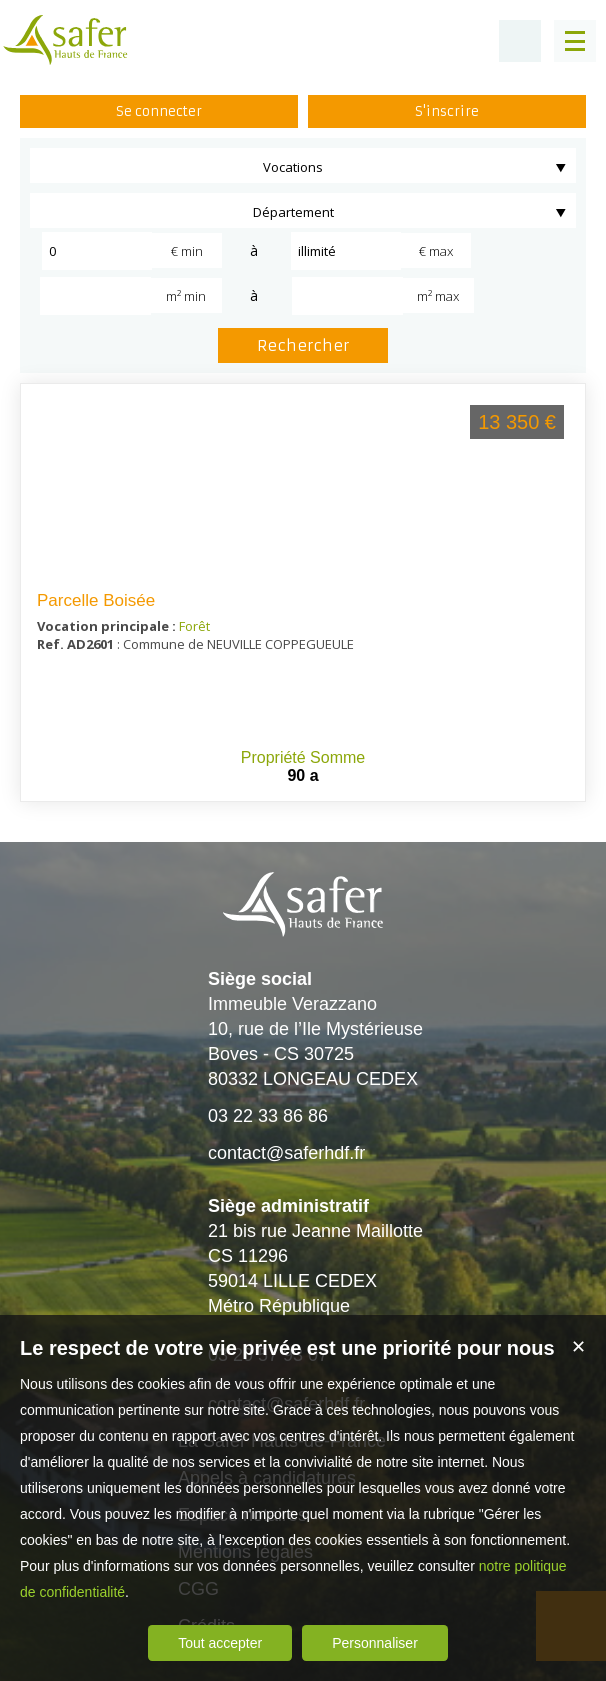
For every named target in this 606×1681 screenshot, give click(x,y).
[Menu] (575, 41)
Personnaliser (375, 1643)
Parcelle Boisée (96, 600)
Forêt (194, 626)
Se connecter (159, 111)
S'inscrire (447, 111)
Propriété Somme (303, 757)
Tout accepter (220, 1643)
